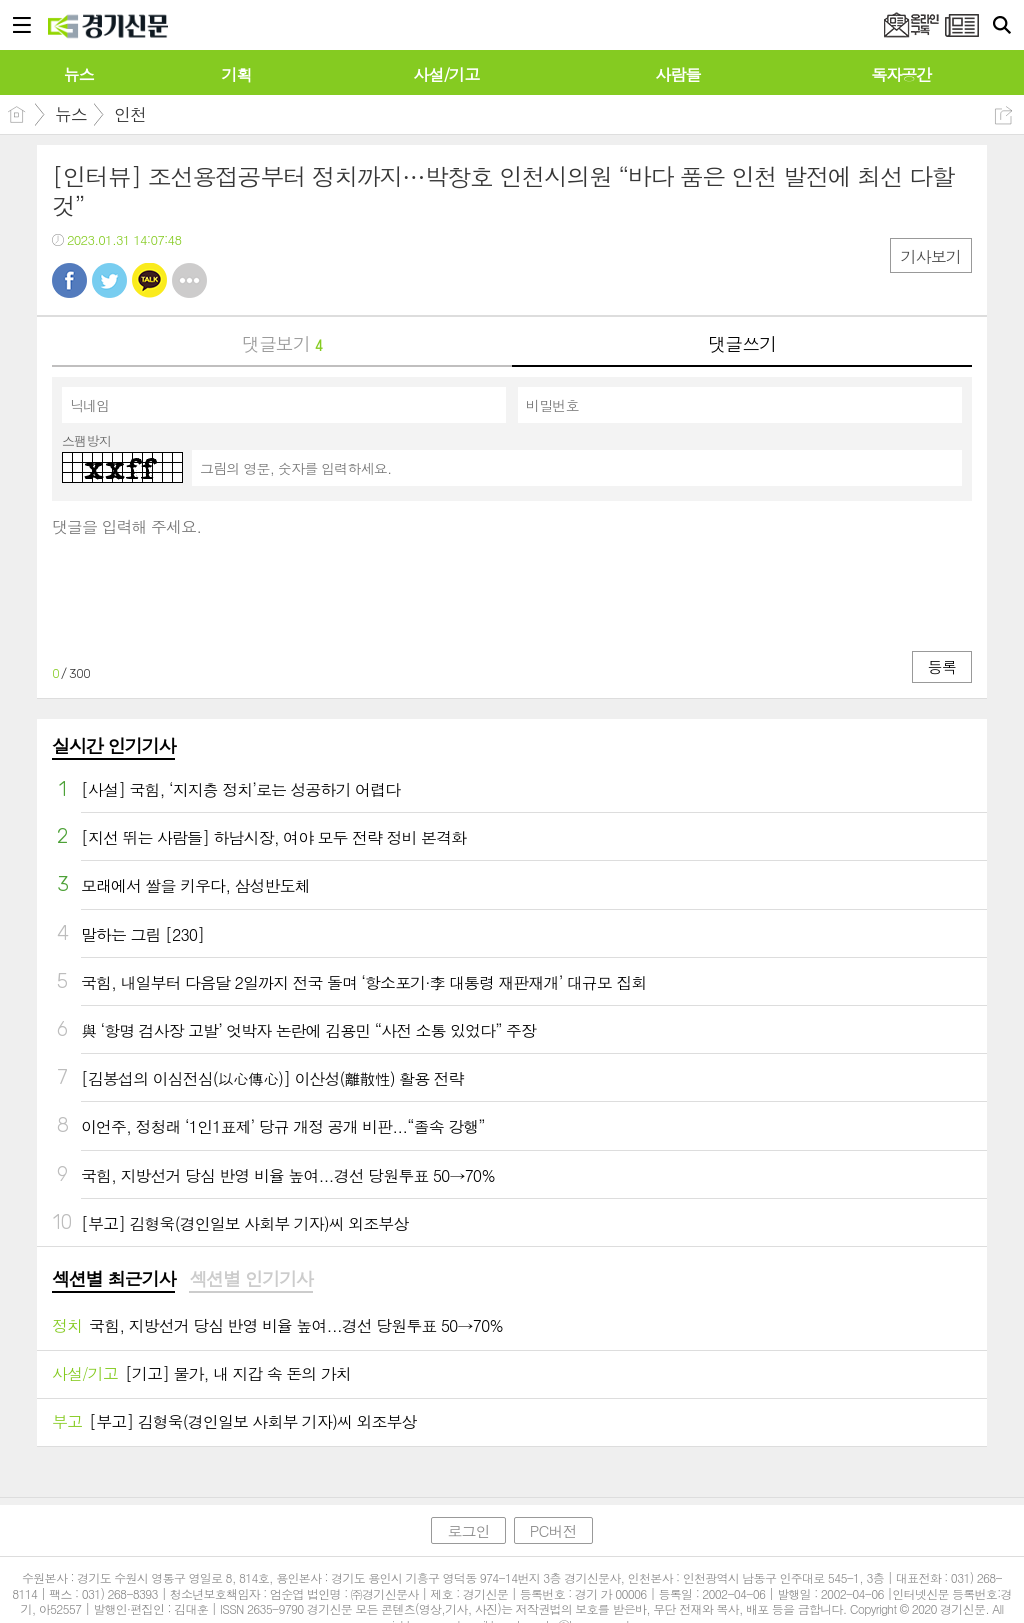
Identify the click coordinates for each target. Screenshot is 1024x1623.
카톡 (149, 280)
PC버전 (553, 1530)
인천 (130, 114)
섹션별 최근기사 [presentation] (113, 1279)
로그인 (468, 1530)
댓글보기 (282, 343)
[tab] (113, 1280)
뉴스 (71, 114)
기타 (189, 280)
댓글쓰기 (742, 343)
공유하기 (1003, 115)
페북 (69, 280)
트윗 (109, 280)
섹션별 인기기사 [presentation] (250, 1279)
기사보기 (931, 256)
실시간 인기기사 (113, 745)
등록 (942, 666)
